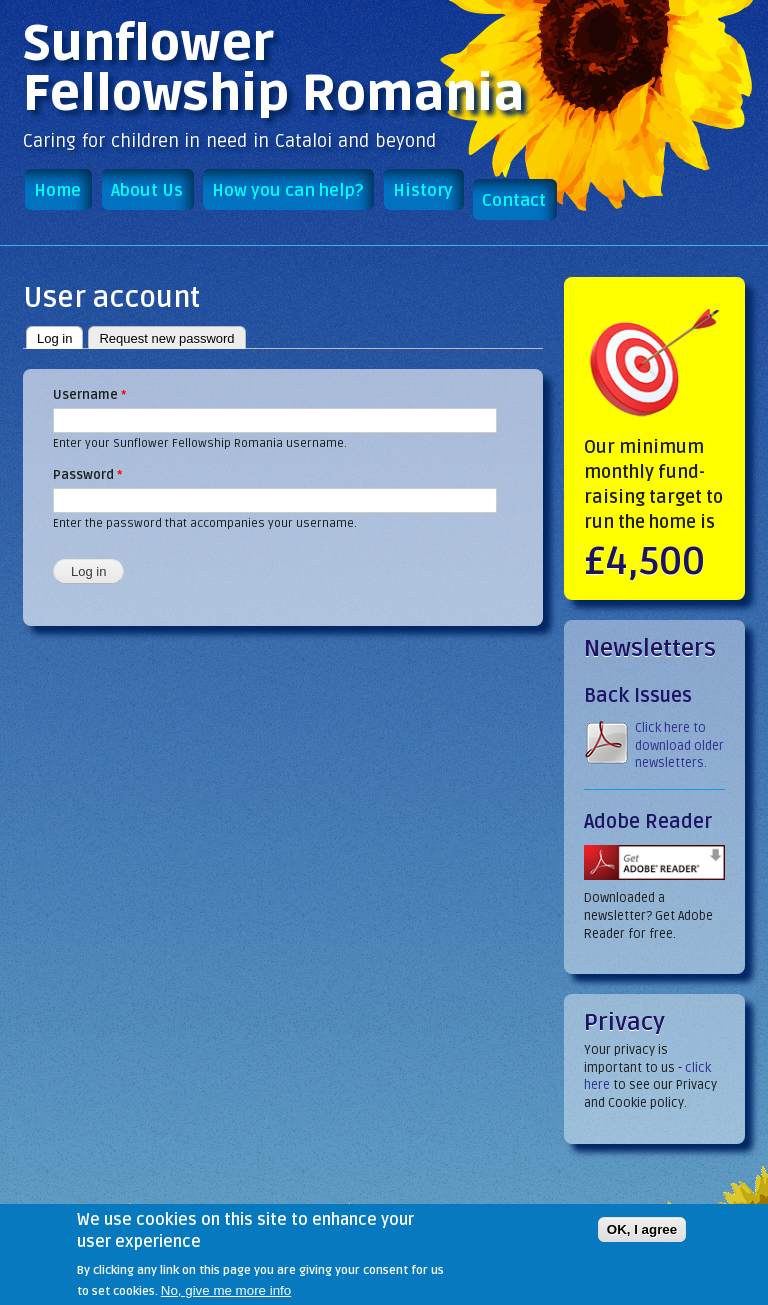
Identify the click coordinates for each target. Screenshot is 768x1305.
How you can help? (287, 190)
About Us (147, 190)
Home (57, 190)
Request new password (166, 338)
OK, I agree (642, 1238)
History (423, 190)
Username (89, 395)
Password (87, 475)
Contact (514, 200)
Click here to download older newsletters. (679, 746)
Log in (60, 336)
